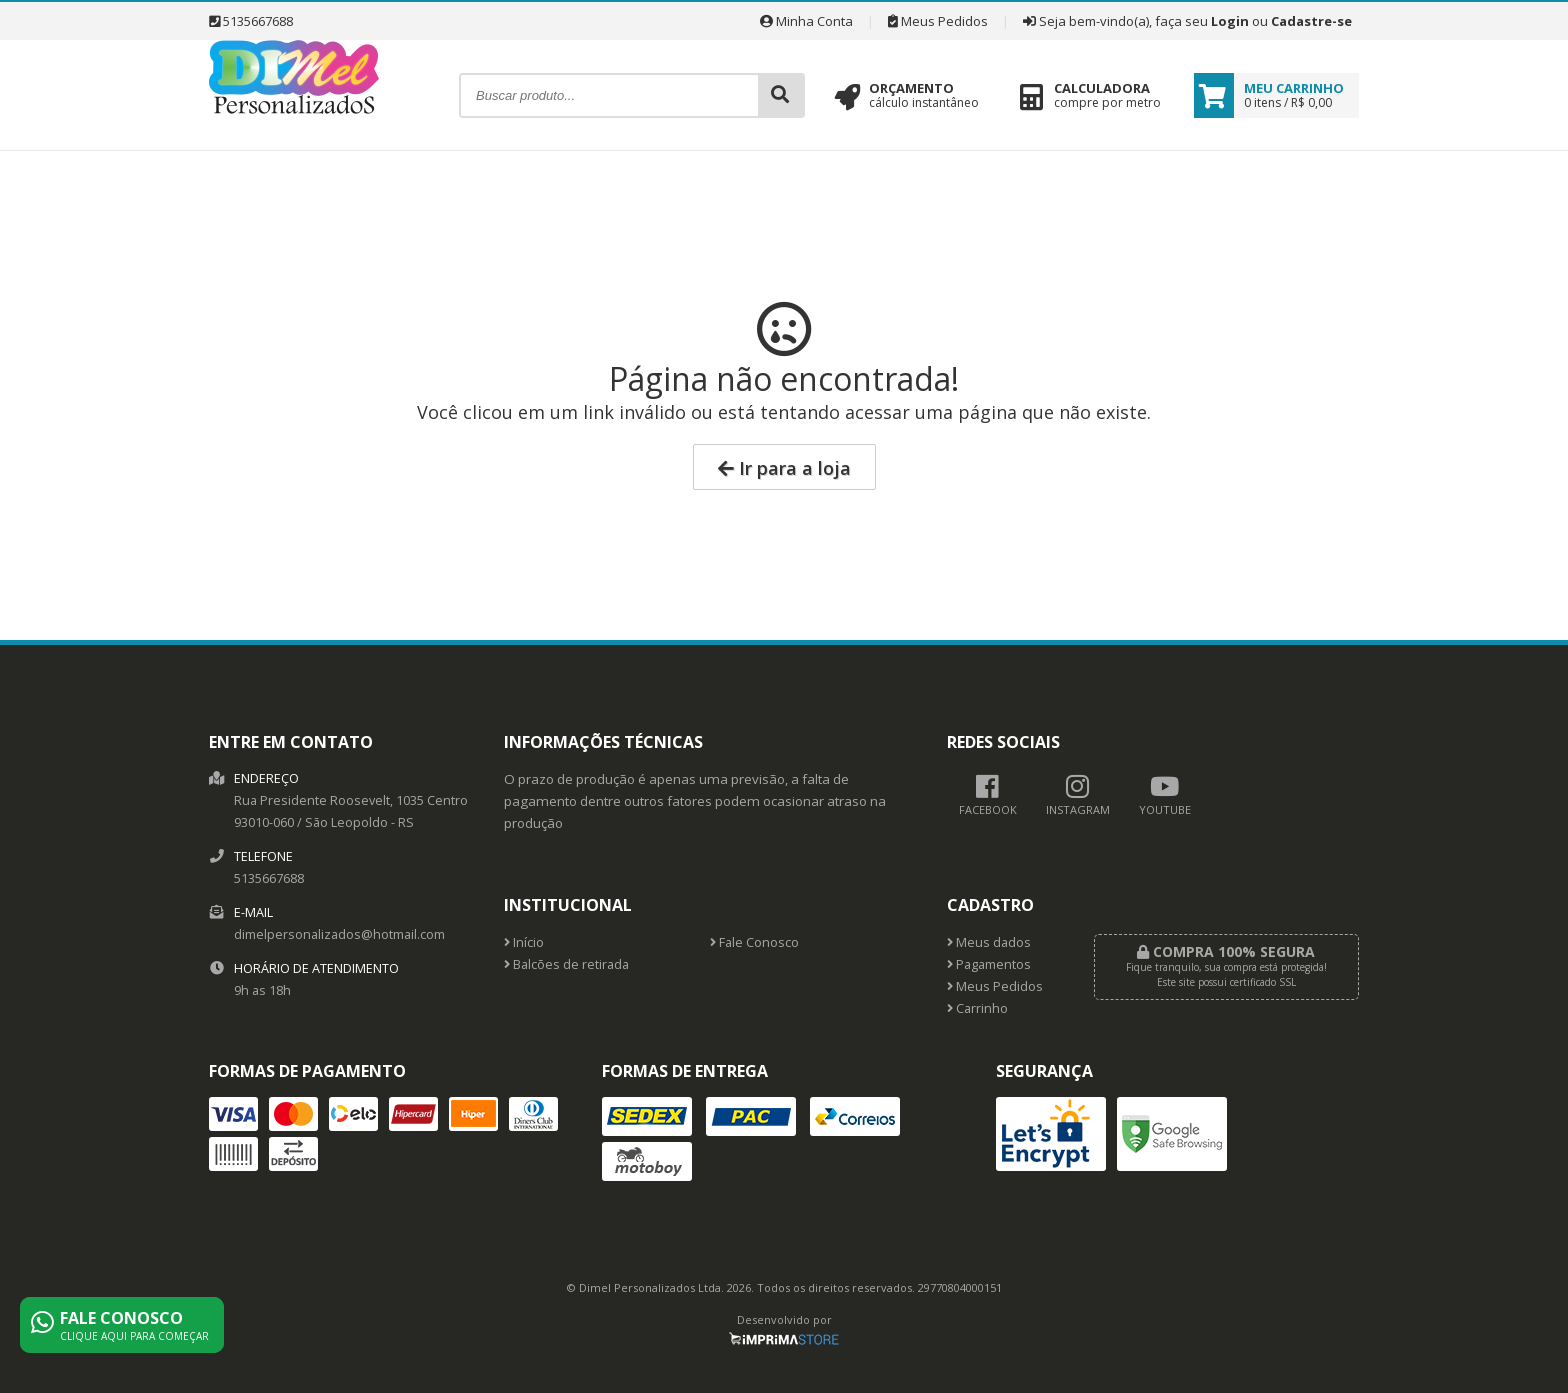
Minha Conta (806, 21)
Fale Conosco (754, 942)
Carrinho (977, 1008)
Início (524, 942)
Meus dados (989, 942)
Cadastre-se (1311, 21)
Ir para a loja (784, 468)
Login (1230, 21)
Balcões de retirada (566, 964)
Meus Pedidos (938, 21)
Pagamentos (989, 964)
